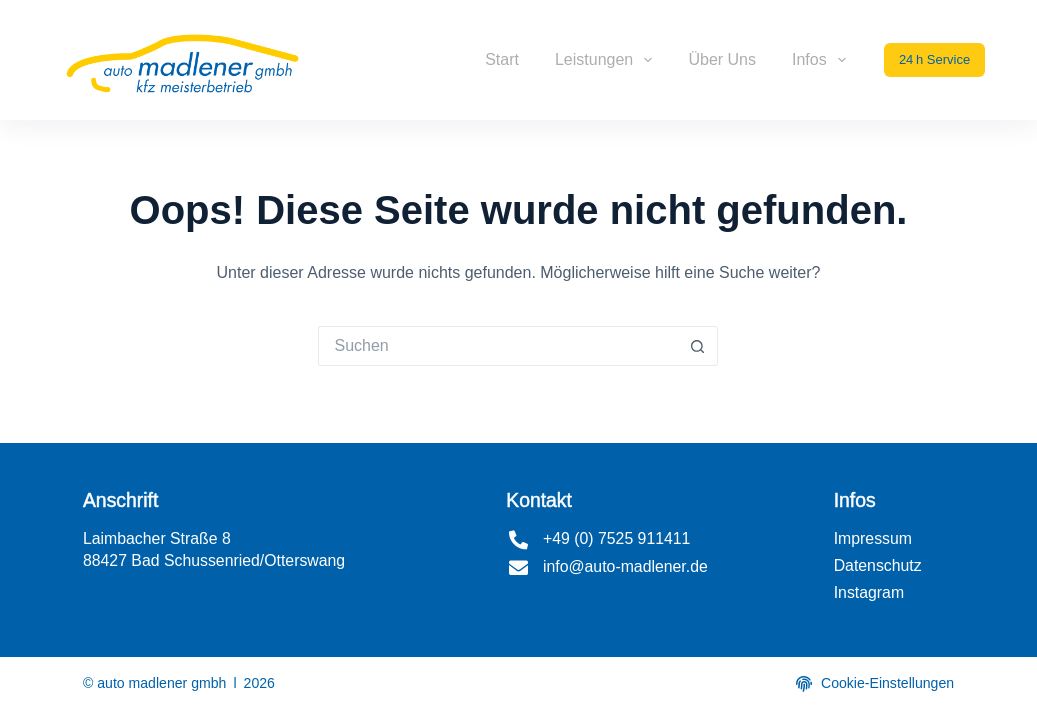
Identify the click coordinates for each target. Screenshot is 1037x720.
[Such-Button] (698, 346)
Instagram (869, 592)
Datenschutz (878, 565)
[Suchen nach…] (498, 346)
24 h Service (934, 59)
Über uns (722, 59)
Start (502, 59)
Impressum (873, 538)
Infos (823, 60)
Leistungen (607, 60)
